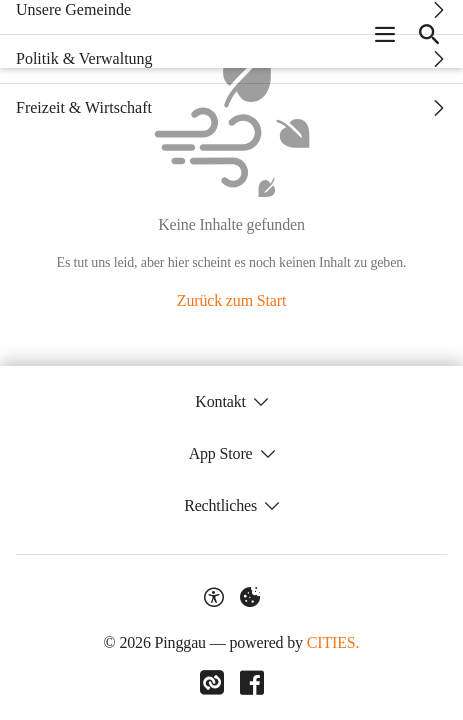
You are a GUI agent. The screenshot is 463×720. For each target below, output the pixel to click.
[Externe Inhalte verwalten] (250, 597)
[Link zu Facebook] (252, 683)
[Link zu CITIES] (212, 683)
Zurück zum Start (231, 300)
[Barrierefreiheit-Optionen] (214, 597)
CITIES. (333, 642)
